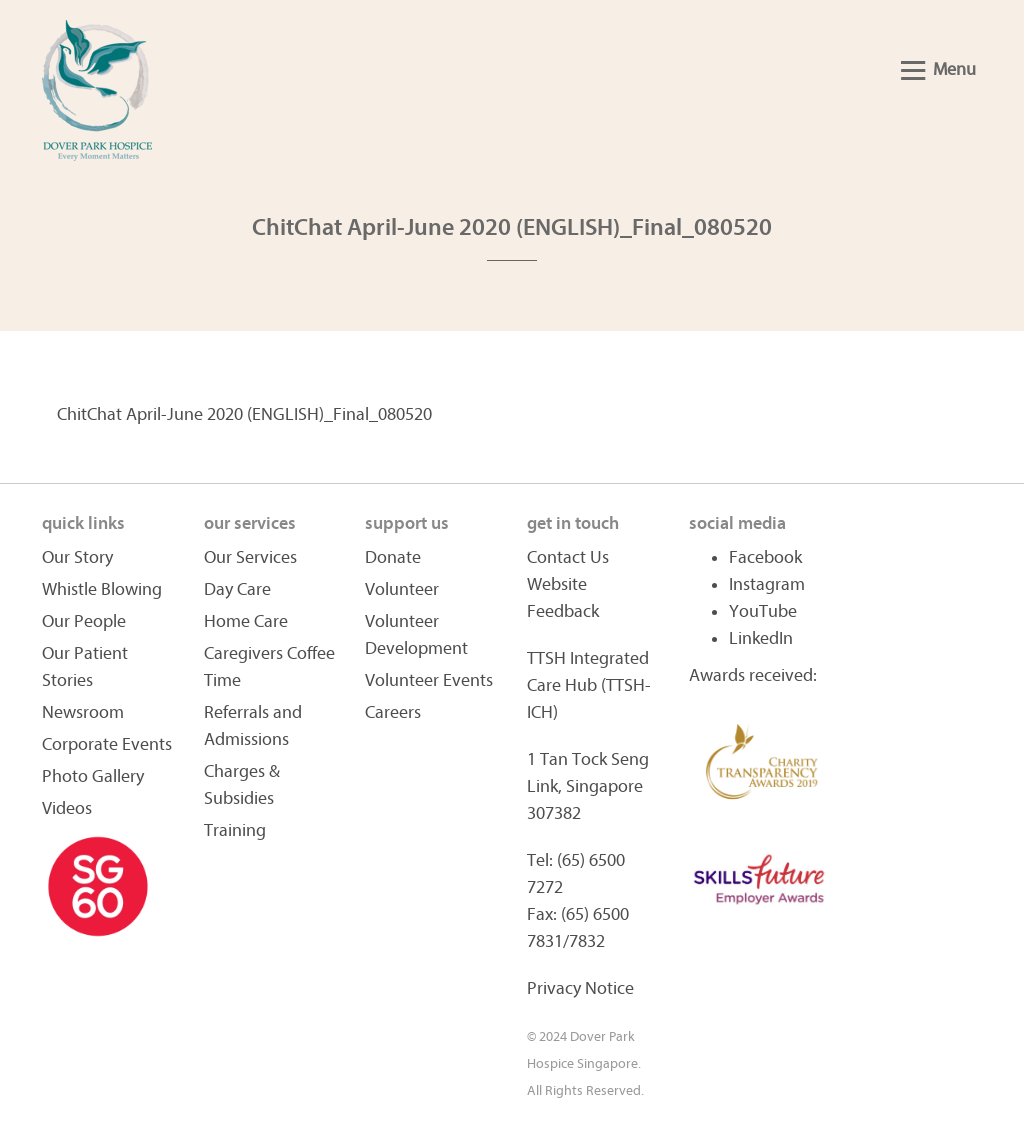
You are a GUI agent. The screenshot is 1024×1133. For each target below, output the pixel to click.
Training (235, 830)
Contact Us (568, 557)
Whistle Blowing (102, 589)
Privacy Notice (580, 988)
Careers (393, 712)
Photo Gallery (93, 776)
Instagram (767, 584)
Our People (84, 621)
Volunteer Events (429, 680)
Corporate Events (107, 744)
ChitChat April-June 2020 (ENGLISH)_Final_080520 (244, 414)
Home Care (246, 621)
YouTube (763, 611)
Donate (393, 557)
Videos (67, 808)
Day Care (237, 589)
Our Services (250, 557)
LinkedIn (761, 638)
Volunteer (402, 589)
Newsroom (83, 712)
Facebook (765, 557)
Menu (938, 69)
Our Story (77, 557)
